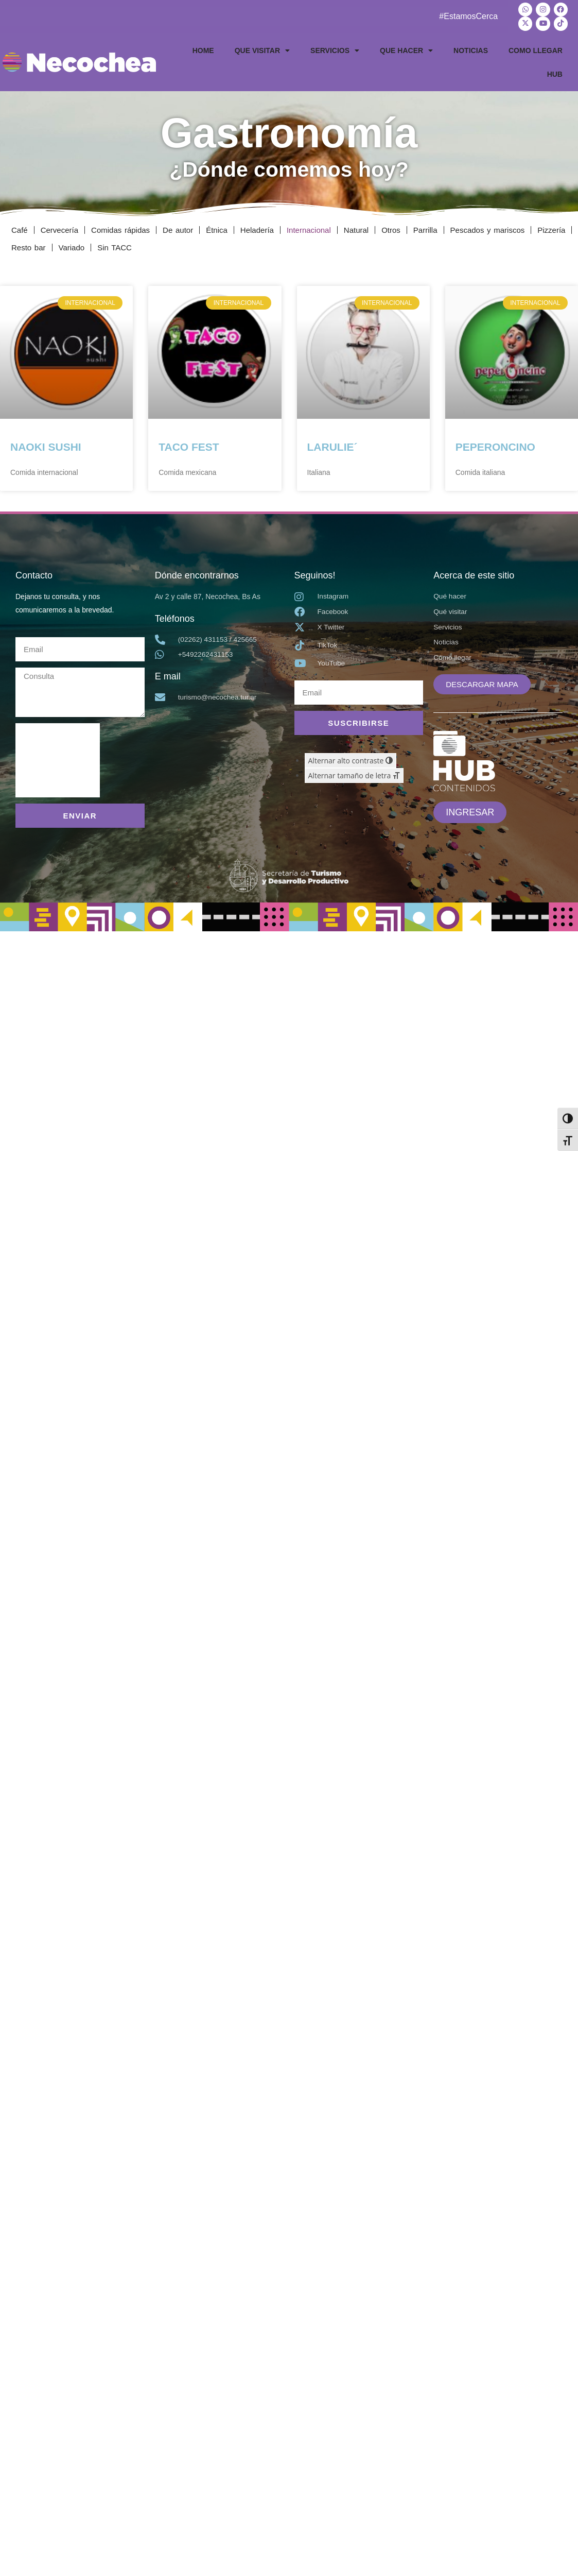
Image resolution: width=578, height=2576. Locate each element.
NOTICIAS (470, 49)
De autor (178, 228)
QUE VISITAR (262, 49)
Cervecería (59, 228)
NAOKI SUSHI (45, 445)
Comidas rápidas (120, 228)
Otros (390, 228)
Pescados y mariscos (487, 228)
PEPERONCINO (495, 445)
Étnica (216, 228)
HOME (203, 49)
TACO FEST (189, 445)
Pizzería (551, 228)
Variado (72, 246)
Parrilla (425, 228)
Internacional (309, 228)
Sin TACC (114, 246)
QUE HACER (406, 49)
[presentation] (57, 759)
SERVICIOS (334, 49)
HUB (555, 73)
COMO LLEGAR (536, 49)
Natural (356, 228)
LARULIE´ (332, 445)
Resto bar (28, 246)
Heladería (257, 228)
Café (19, 228)
